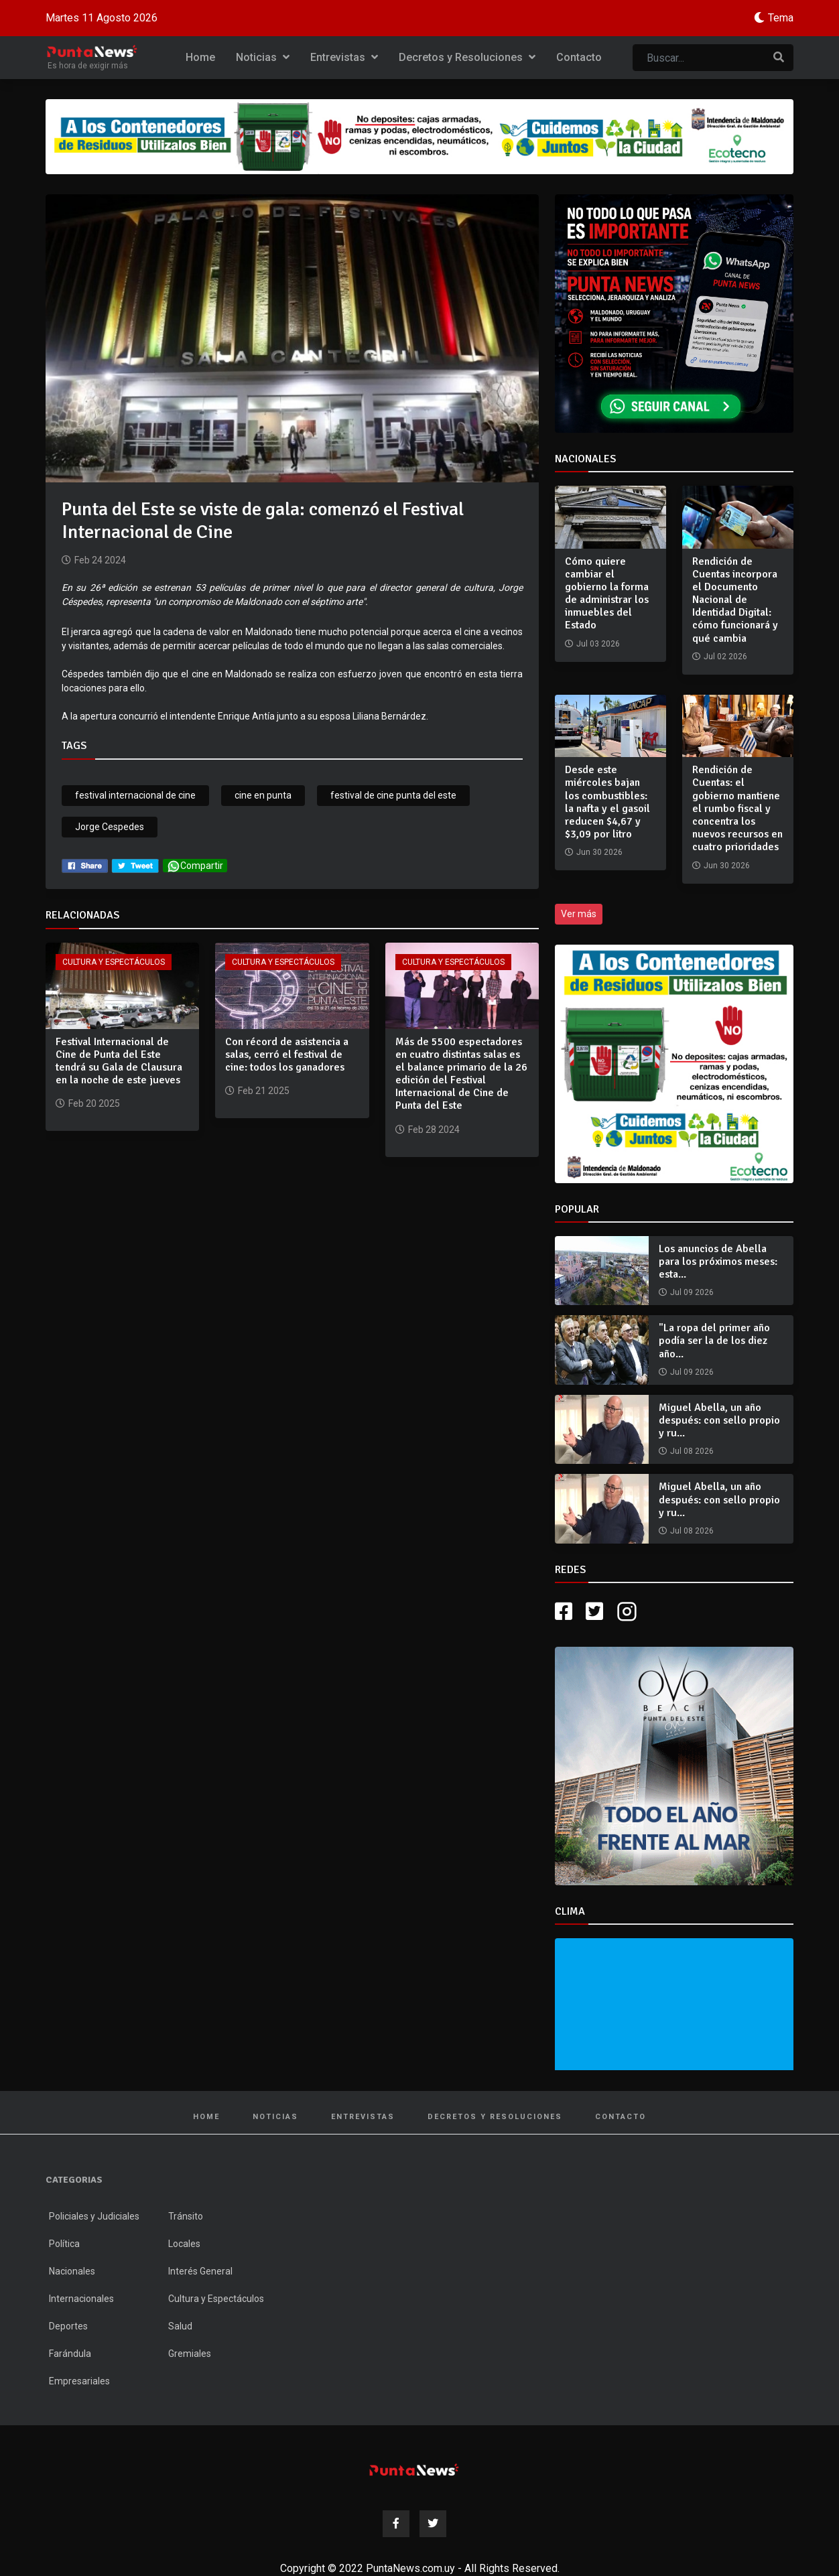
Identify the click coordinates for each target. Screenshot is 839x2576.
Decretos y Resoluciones (467, 57)
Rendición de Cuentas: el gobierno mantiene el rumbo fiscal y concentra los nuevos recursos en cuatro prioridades (737, 808)
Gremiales (189, 2353)
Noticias (262, 57)
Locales (184, 2243)
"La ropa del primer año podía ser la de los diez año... (714, 1340)
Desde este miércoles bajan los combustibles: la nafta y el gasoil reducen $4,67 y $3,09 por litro (607, 802)
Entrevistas (344, 57)
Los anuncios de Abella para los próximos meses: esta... (718, 1261)
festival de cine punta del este (393, 795)
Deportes (68, 2326)
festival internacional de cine (135, 795)
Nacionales (72, 2271)
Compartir (195, 866)
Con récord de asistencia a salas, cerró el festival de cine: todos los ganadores (286, 1054)
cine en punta (263, 795)
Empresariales (79, 2381)
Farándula (70, 2353)
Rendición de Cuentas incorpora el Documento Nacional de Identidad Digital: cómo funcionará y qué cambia (735, 600)
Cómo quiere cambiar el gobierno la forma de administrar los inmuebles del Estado (607, 593)
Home (200, 57)
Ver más (578, 913)
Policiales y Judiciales (94, 2216)
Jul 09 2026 (692, 1292)
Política (64, 2243)
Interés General (200, 2271)
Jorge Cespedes (109, 826)
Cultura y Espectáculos (113, 962)
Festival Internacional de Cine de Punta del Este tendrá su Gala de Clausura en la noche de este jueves (119, 1061)
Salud (180, 2326)
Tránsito (185, 2216)
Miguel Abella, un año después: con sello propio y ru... (719, 1420)
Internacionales (81, 2298)
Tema (780, 17)
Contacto (579, 57)
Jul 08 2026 (692, 1451)
